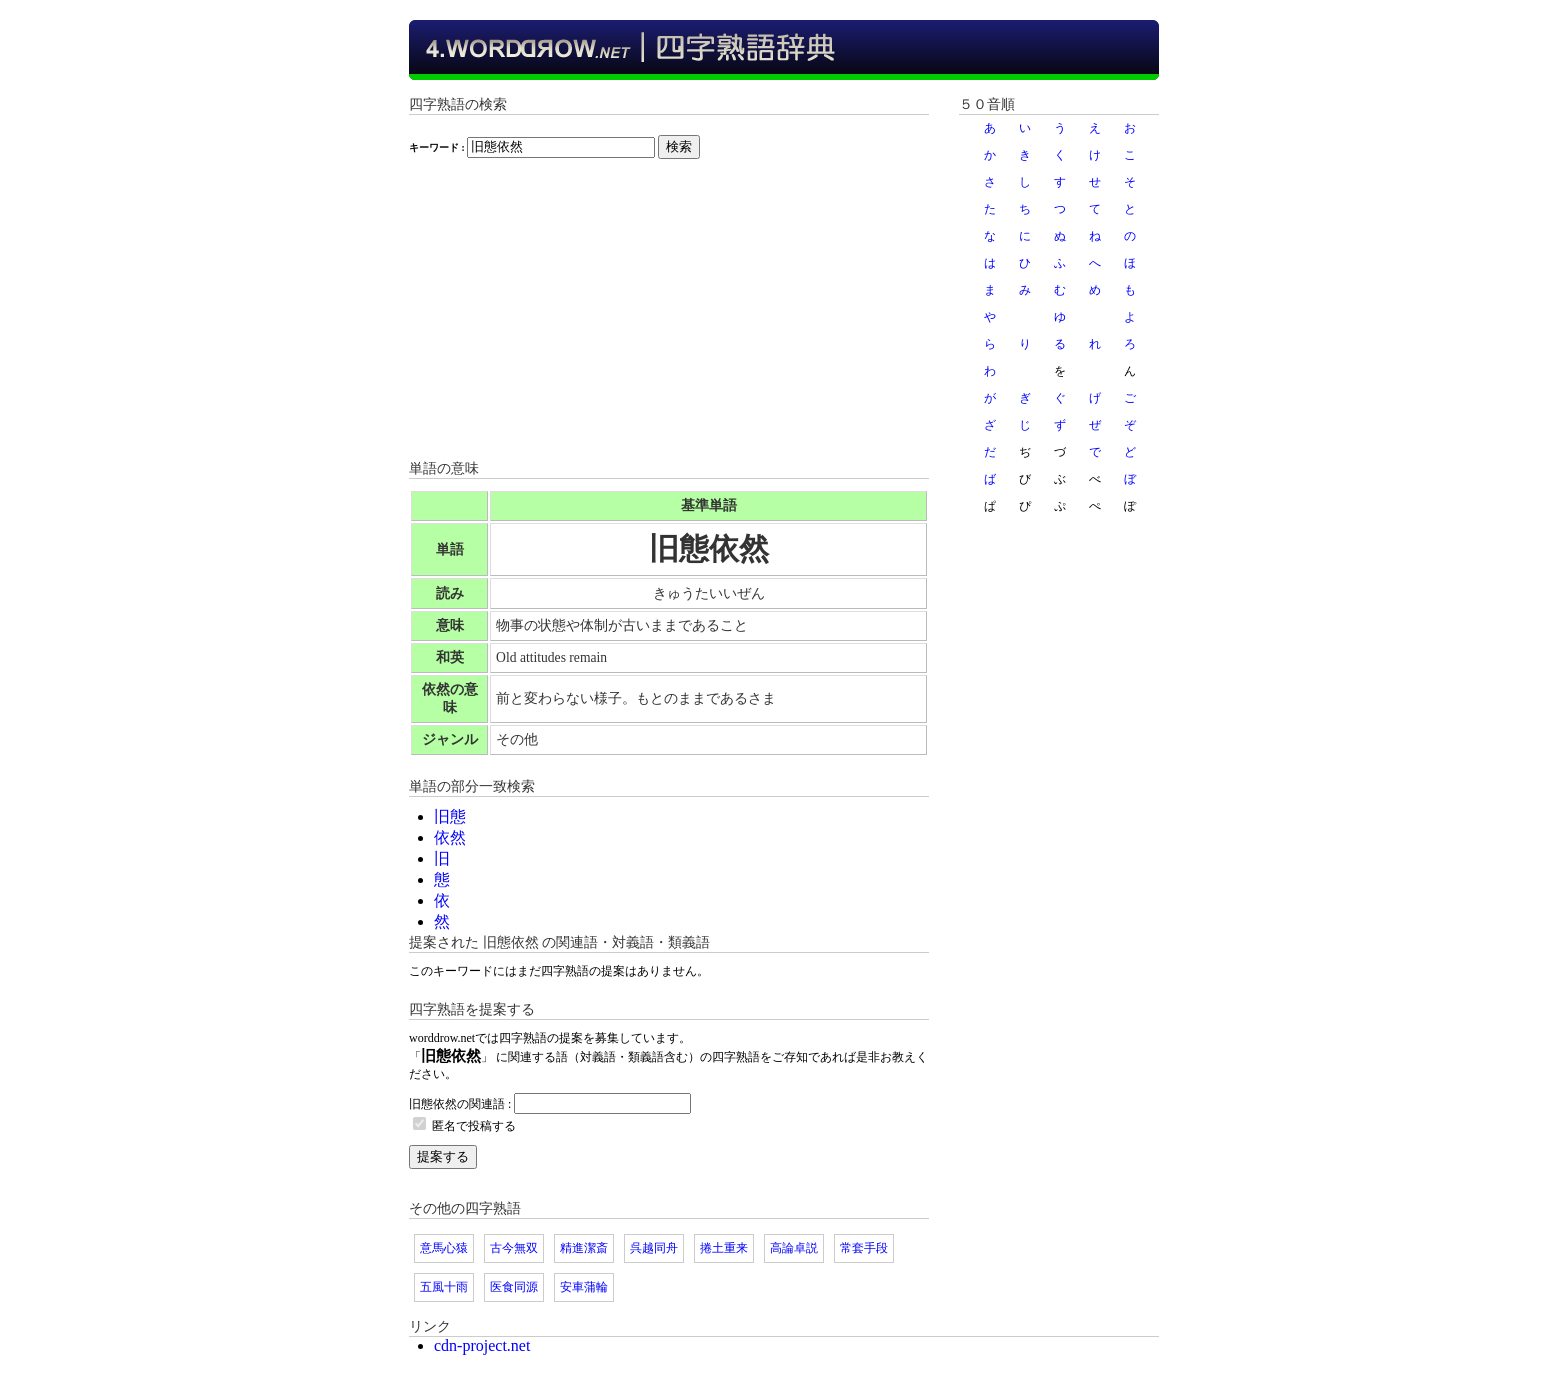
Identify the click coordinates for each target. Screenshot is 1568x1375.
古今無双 (514, 1248)
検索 (679, 146)
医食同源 (514, 1287)
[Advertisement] (669, 319)
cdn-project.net (482, 1345)
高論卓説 (794, 1248)
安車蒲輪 (584, 1287)
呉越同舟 (654, 1248)
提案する (443, 1156)
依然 (450, 837)
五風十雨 (444, 1287)
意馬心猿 (444, 1248)
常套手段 (864, 1248)
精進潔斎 (584, 1248)
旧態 (450, 816)
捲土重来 (724, 1248)
